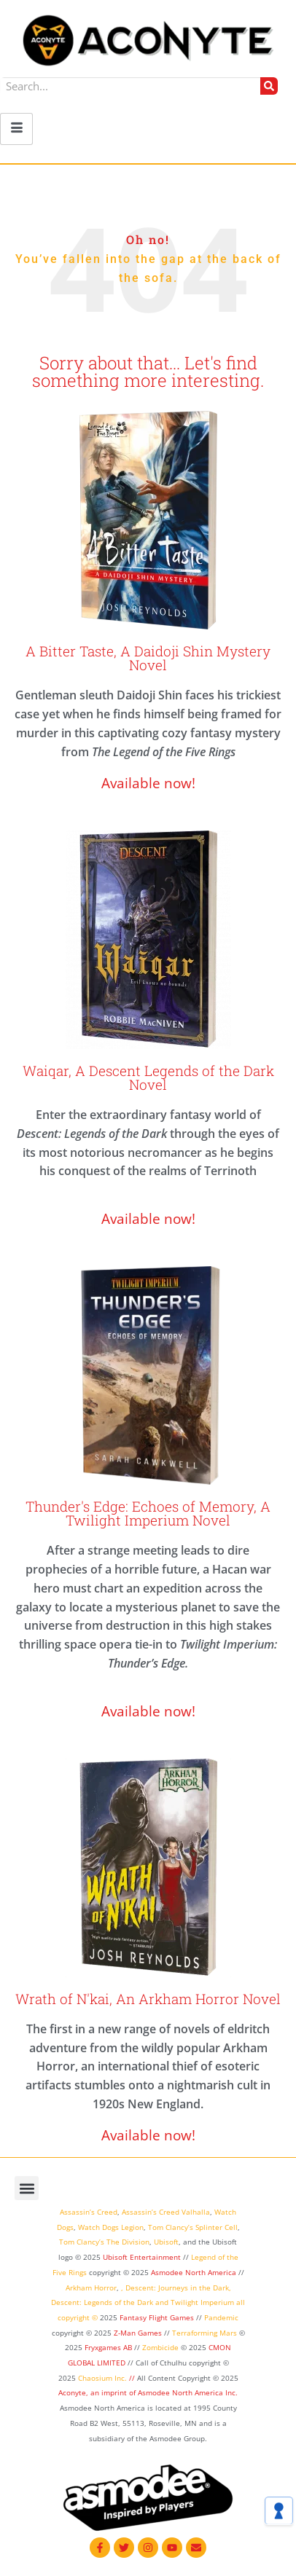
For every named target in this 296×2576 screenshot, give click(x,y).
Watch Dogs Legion (111, 2227)
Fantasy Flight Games (157, 2317)
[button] (27, 2188)
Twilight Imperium (202, 2302)
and (162, 2302)
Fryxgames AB (108, 2347)
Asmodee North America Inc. (188, 2392)
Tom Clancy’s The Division (104, 2242)
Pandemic (221, 2317)
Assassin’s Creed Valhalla (166, 2212)
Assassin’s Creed (88, 2212)
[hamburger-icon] (16, 129)
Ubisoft (166, 2242)
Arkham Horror (91, 2287)
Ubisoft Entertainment (142, 2257)
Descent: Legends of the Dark (102, 2302)
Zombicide (160, 2347)
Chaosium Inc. (102, 2378)
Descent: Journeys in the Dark (177, 2287)
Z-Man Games (138, 2333)
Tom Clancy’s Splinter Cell (193, 2227)
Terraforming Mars (204, 2333)
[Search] (269, 86)
